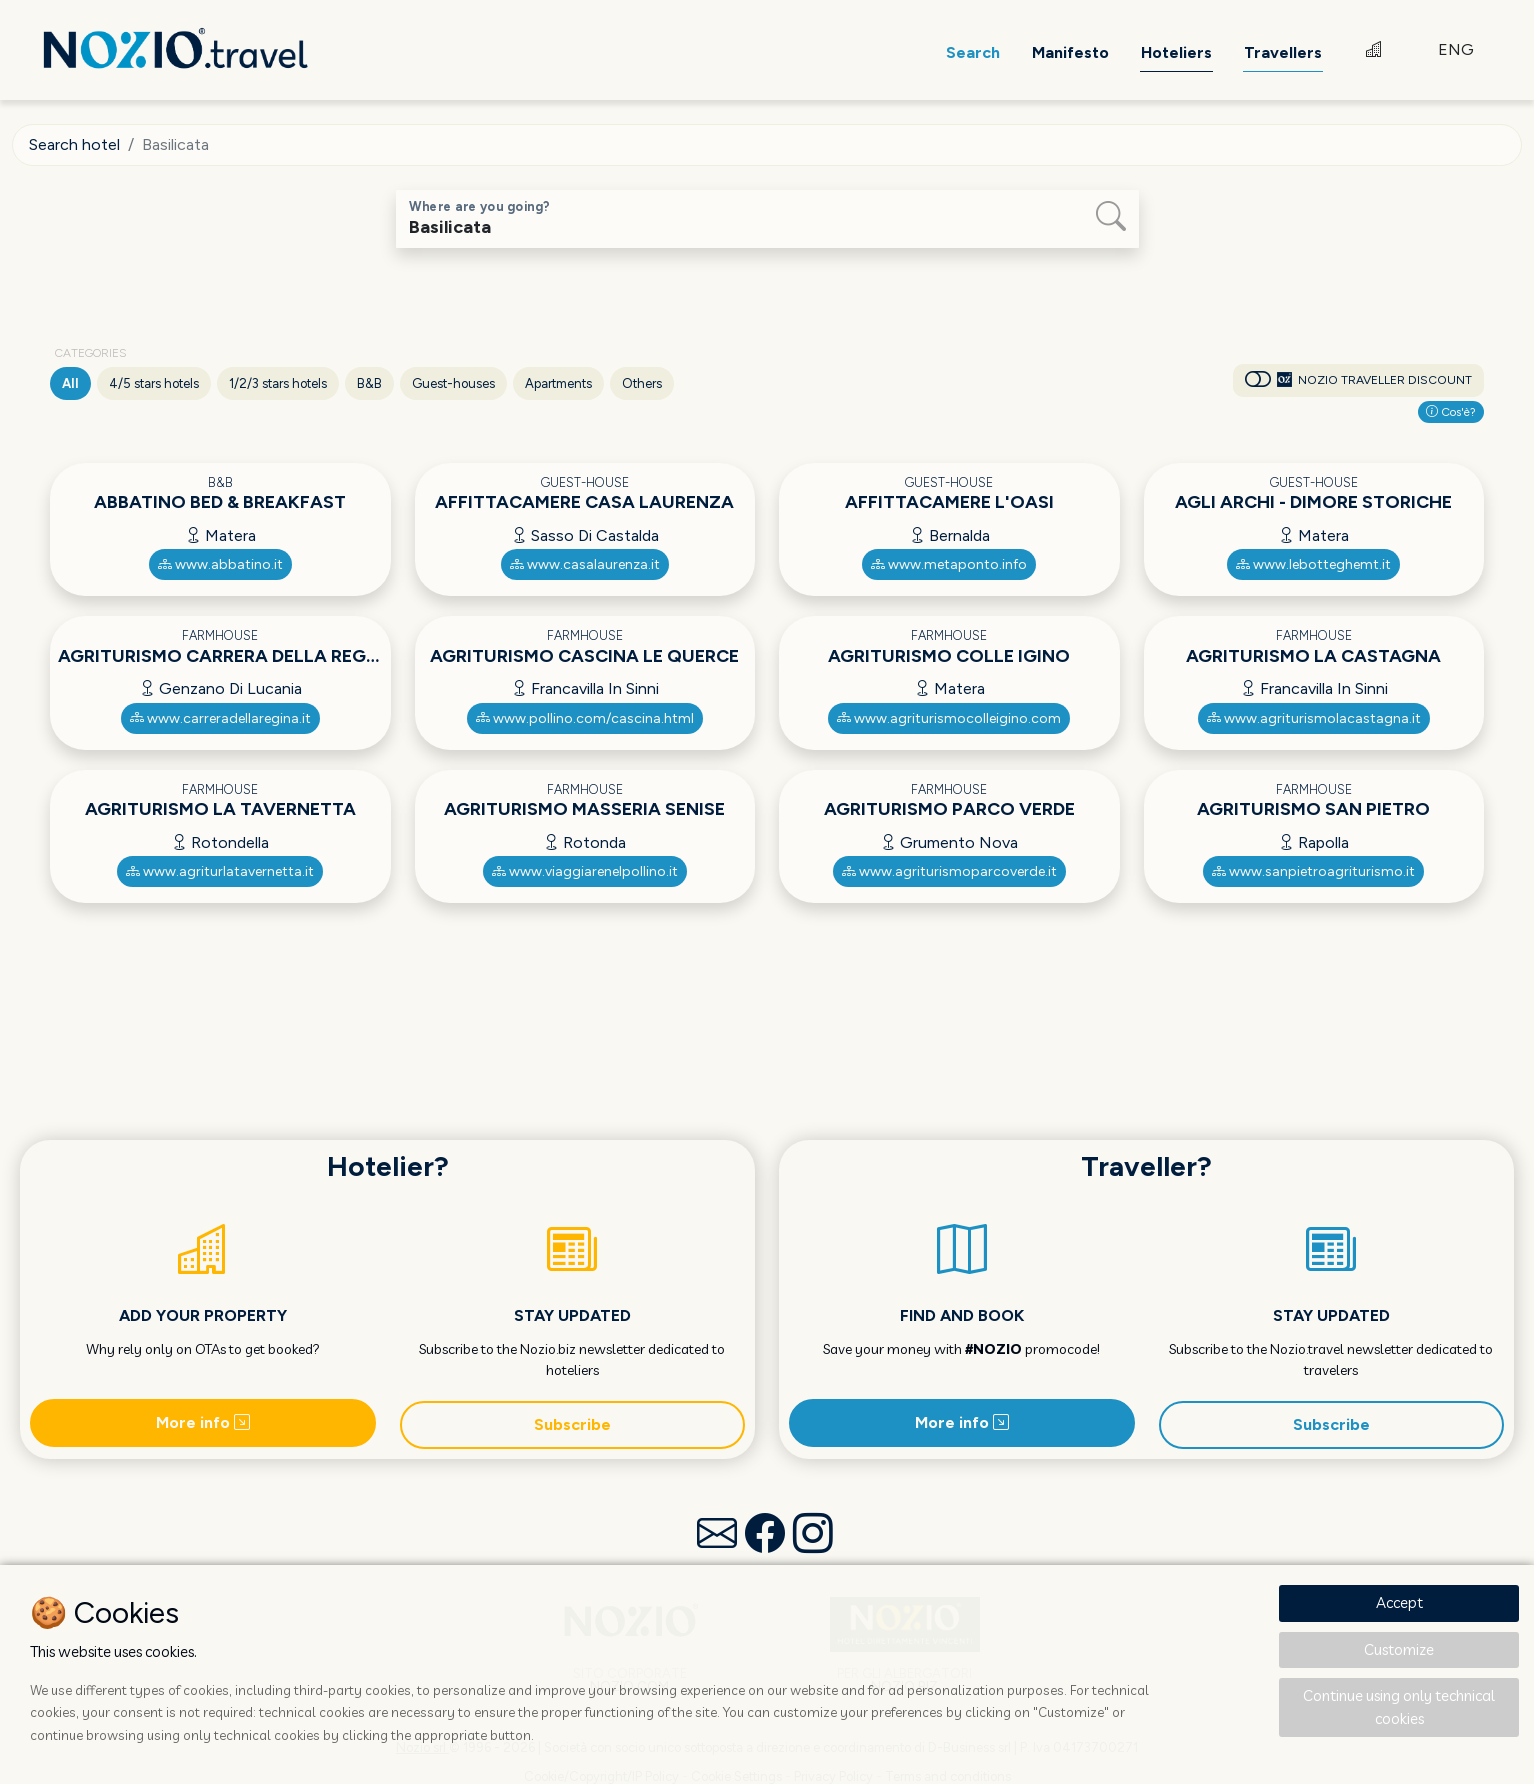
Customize (1399, 1649)
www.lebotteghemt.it (1313, 564)
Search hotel (74, 144)
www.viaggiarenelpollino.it (585, 871)
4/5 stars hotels (154, 383)
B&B (369, 383)
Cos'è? (1451, 412)
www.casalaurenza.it (585, 564)
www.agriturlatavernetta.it (220, 871)
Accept (1399, 1602)
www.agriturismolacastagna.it (1314, 718)
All (70, 383)
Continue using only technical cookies (1399, 1707)
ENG (1456, 49)
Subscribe (572, 1424)
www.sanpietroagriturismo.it (1313, 871)
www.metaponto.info (949, 564)
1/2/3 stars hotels (278, 383)
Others (642, 383)
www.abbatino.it (220, 564)
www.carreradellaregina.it (220, 718)
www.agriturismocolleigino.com (949, 718)
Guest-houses (453, 383)
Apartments (558, 383)
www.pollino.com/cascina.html (585, 718)
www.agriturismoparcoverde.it (949, 871)
